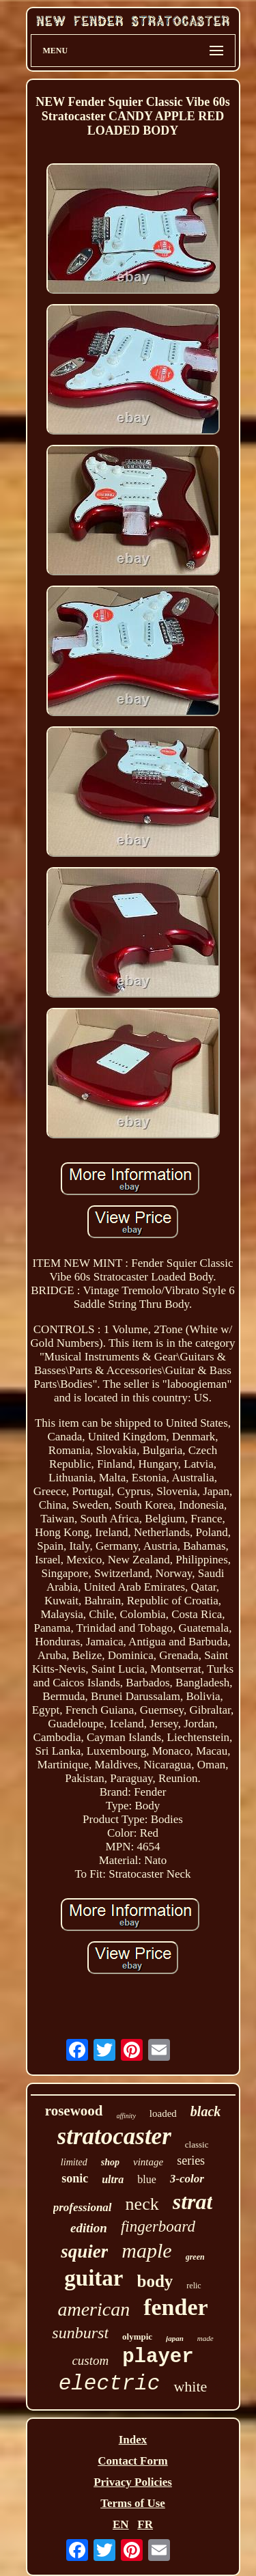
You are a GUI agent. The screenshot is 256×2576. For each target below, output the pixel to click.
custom (90, 2360)
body (155, 2281)
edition (88, 2228)
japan (175, 2338)
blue (146, 2179)
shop (110, 2162)
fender (175, 2307)
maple (146, 2250)
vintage (148, 2161)
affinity (126, 2116)
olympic (137, 2336)
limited (74, 2162)
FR (145, 2524)
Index (133, 2439)
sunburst (80, 2333)
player (157, 2357)
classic (197, 2144)
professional (82, 2207)
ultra (113, 2179)
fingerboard (158, 2226)
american (93, 2309)
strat (193, 2201)
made (205, 2338)
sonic (74, 2178)
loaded (163, 2113)
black (205, 2111)
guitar (93, 2278)
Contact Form (132, 2460)
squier (84, 2251)
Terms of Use (132, 2503)
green (195, 2257)
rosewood (74, 2110)
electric (109, 2384)
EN (121, 2524)
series (191, 2160)
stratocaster (114, 2136)
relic (193, 2285)
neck (142, 2204)
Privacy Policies (133, 2482)
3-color (187, 2178)
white (190, 2386)
